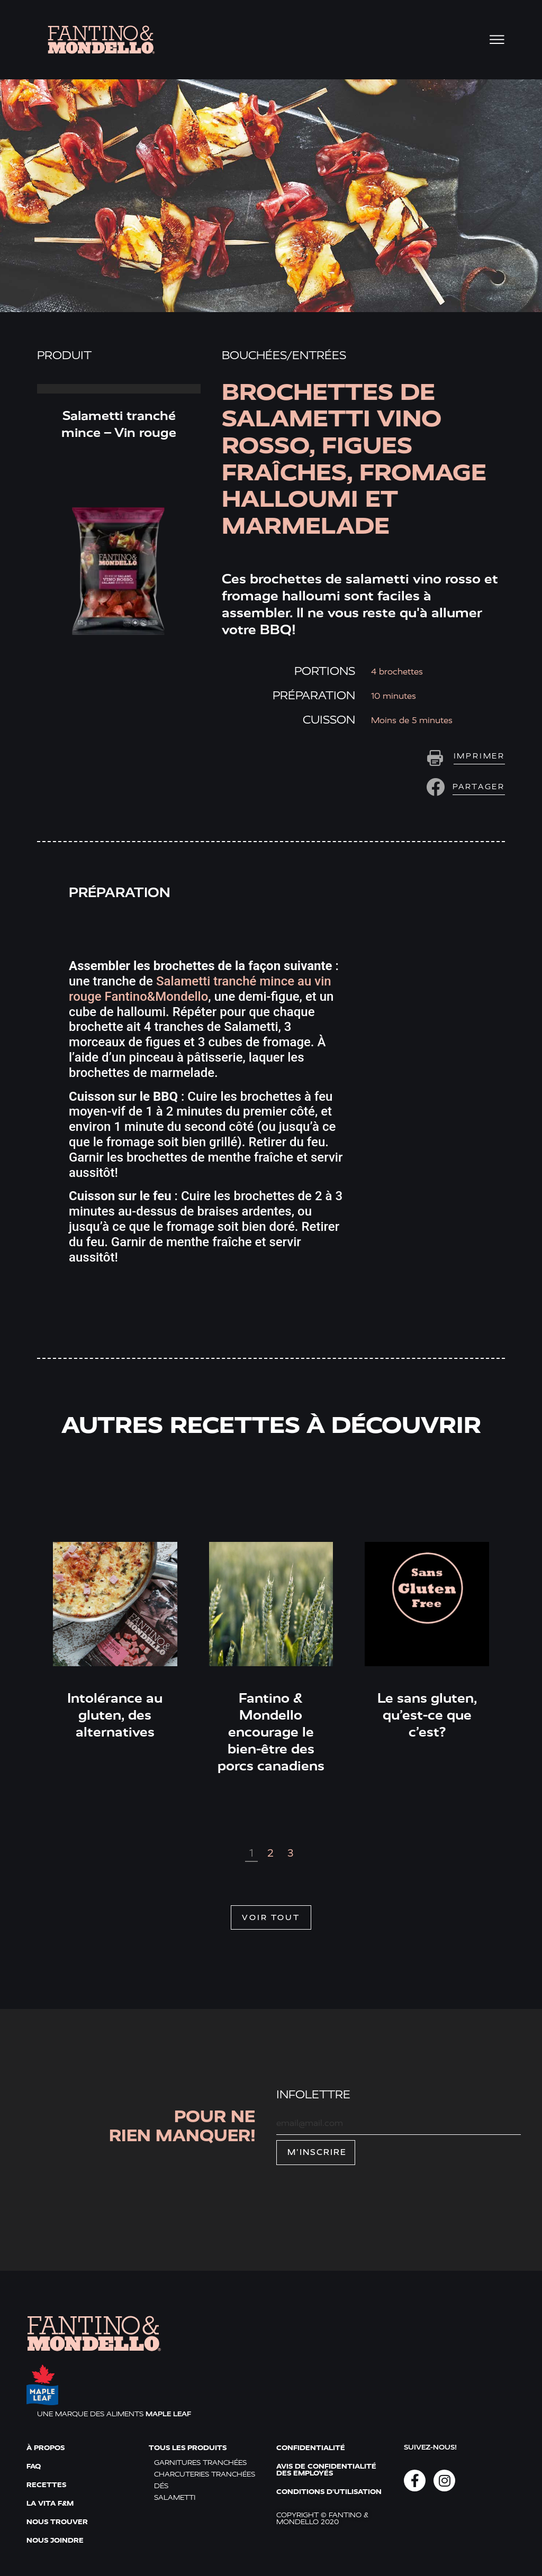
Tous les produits (188, 2448)
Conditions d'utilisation (329, 2492)
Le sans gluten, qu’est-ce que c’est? (427, 1715)
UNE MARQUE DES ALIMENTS (114, 2414)
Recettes (46, 2485)
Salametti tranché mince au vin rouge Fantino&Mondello (200, 989)
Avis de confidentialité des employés (326, 2469)
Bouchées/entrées (284, 355)
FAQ (33, 2466)
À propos (45, 2448)
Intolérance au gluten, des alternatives (114, 1715)
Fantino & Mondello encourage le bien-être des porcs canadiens (271, 1732)
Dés (161, 2486)
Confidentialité (310, 2448)
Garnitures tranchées (200, 2463)
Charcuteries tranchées (204, 2474)
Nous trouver (57, 2522)
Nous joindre (55, 2540)
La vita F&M (50, 2503)
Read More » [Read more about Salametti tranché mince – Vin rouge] (119, 388)
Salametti (174, 2497)
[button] (464, 787)
